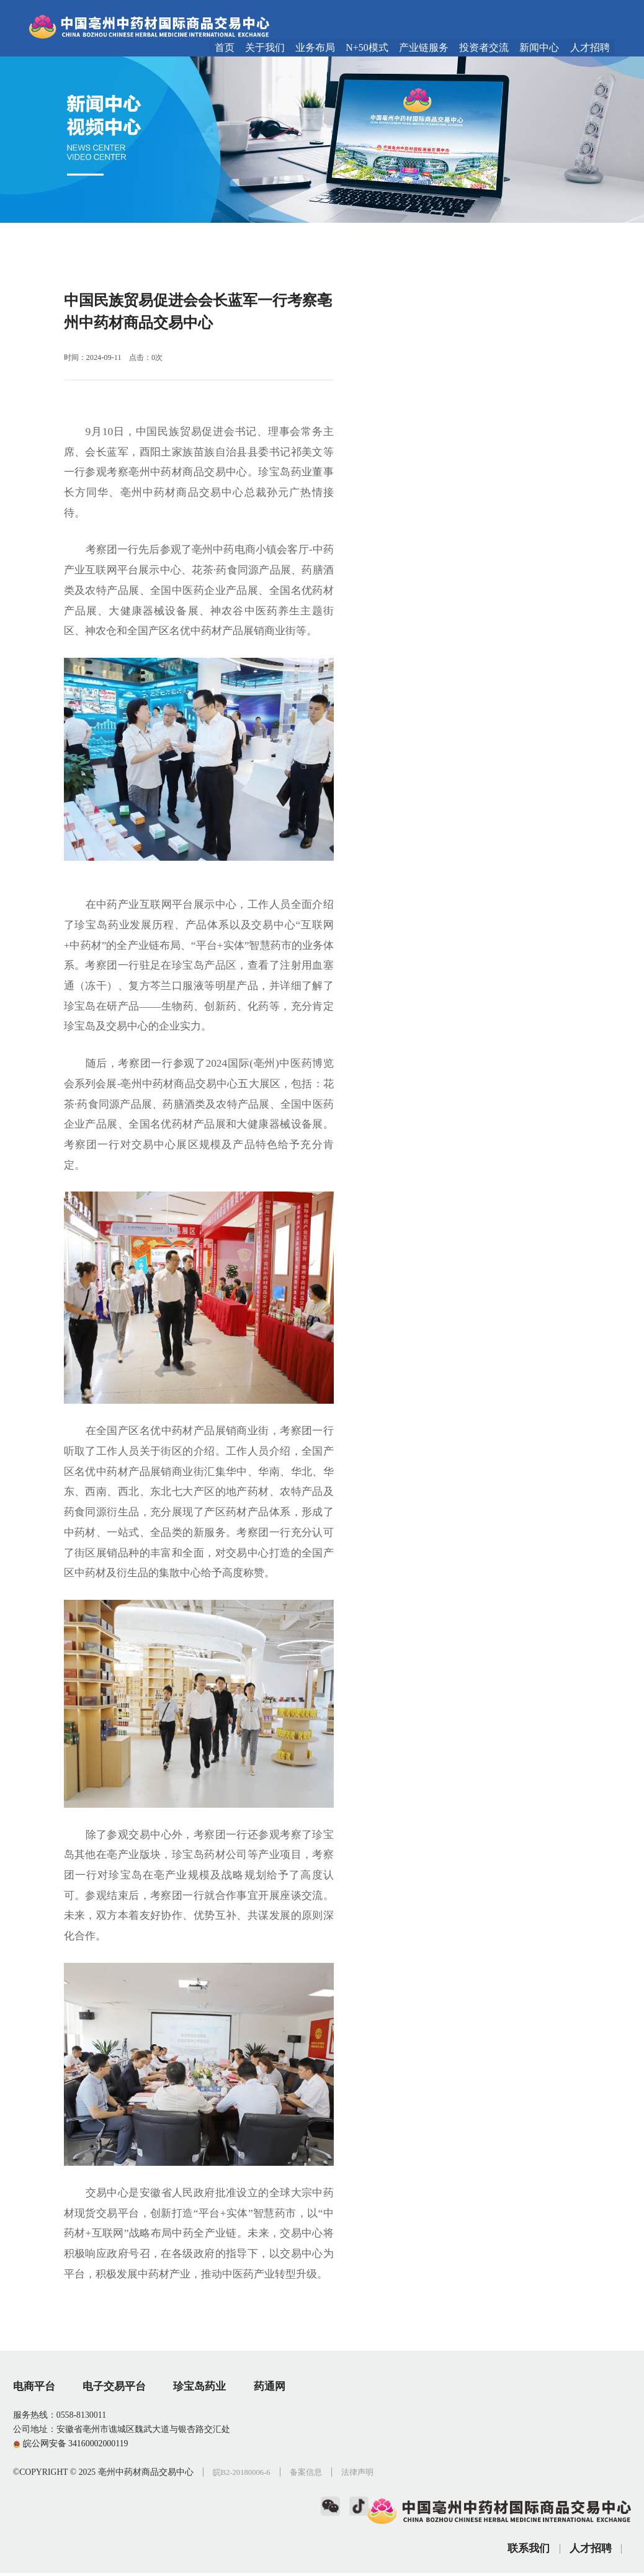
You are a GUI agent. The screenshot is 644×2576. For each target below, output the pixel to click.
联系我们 (529, 2489)
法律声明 (30, 2547)
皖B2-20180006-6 (245, 2533)
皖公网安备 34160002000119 (70, 2503)
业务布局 (315, 48)
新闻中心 (539, 48)
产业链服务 (424, 48)
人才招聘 (590, 48)
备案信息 (314, 2533)
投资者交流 (484, 48)
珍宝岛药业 (202, 2447)
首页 (225, 48)
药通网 (272, 2447)
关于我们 (265, 48)
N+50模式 (367, 48)
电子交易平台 (115, 2447)
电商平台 (34, 2447)
